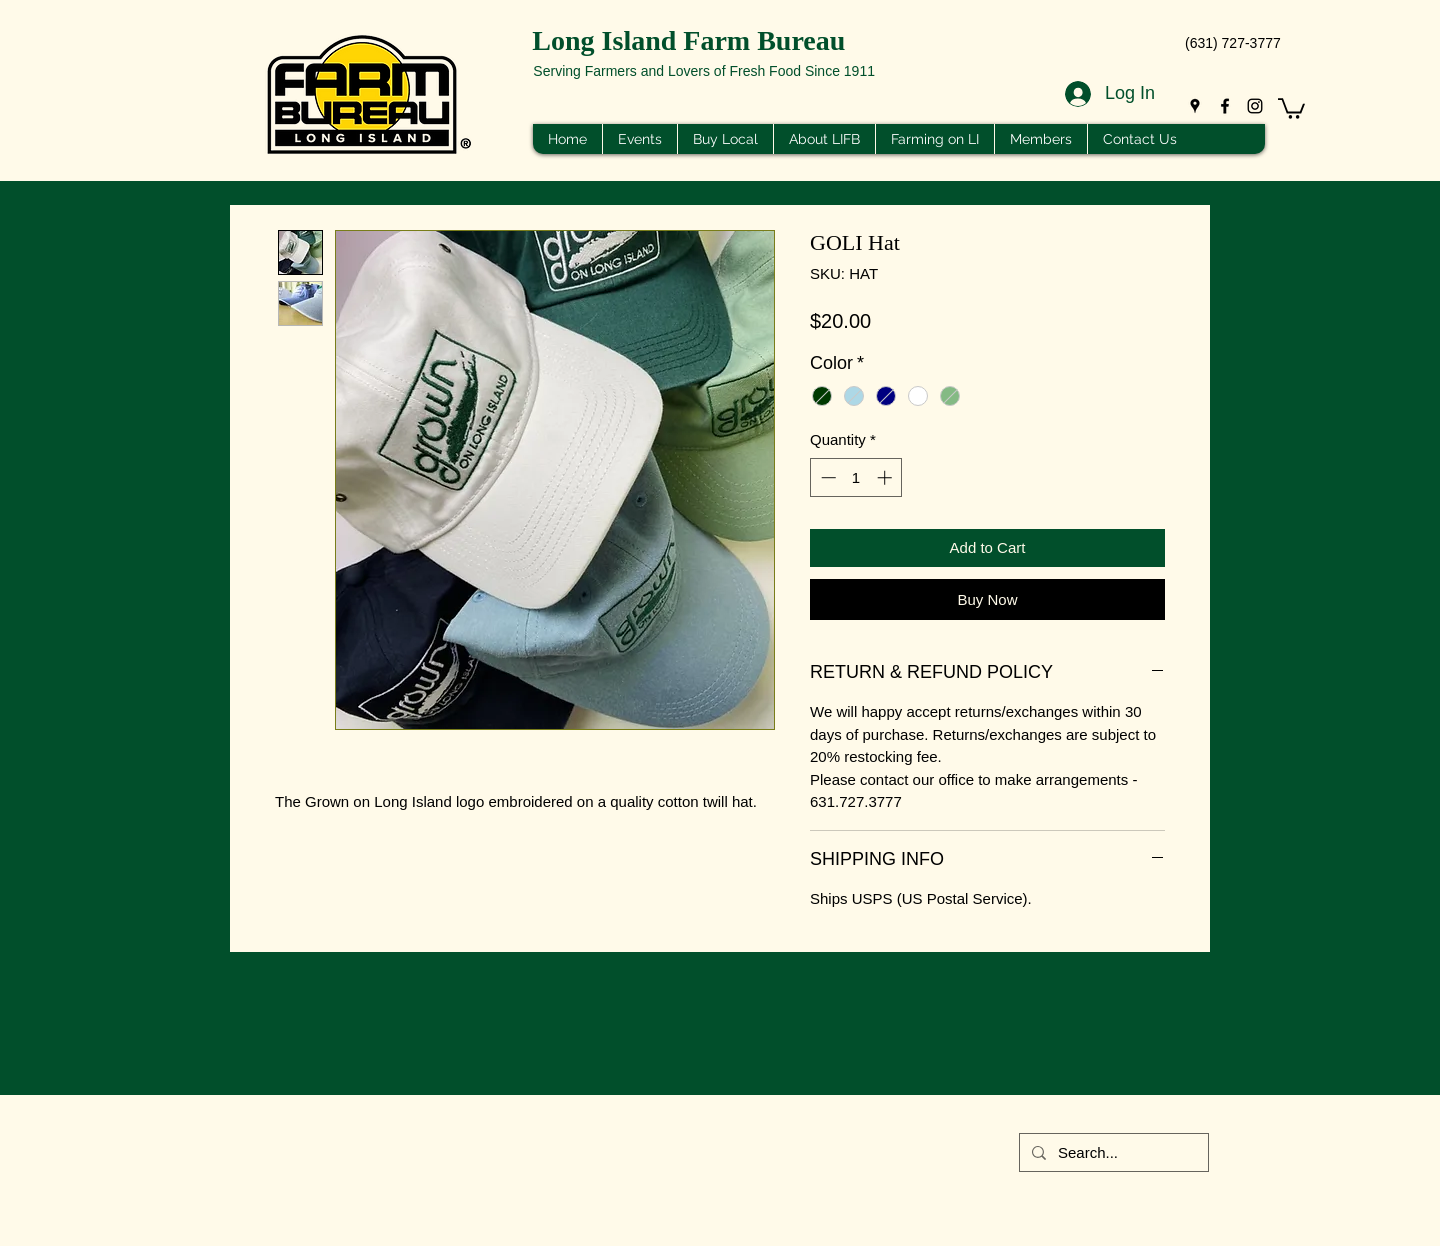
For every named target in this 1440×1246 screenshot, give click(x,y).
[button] (1291, 107)
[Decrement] (826, 477)
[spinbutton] (856, 477)
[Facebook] (1225, 106)
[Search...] (1112, 1152)
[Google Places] (1195, 106)
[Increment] (886, 477)
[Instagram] (1255, 106)
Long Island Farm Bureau (688, 40)
